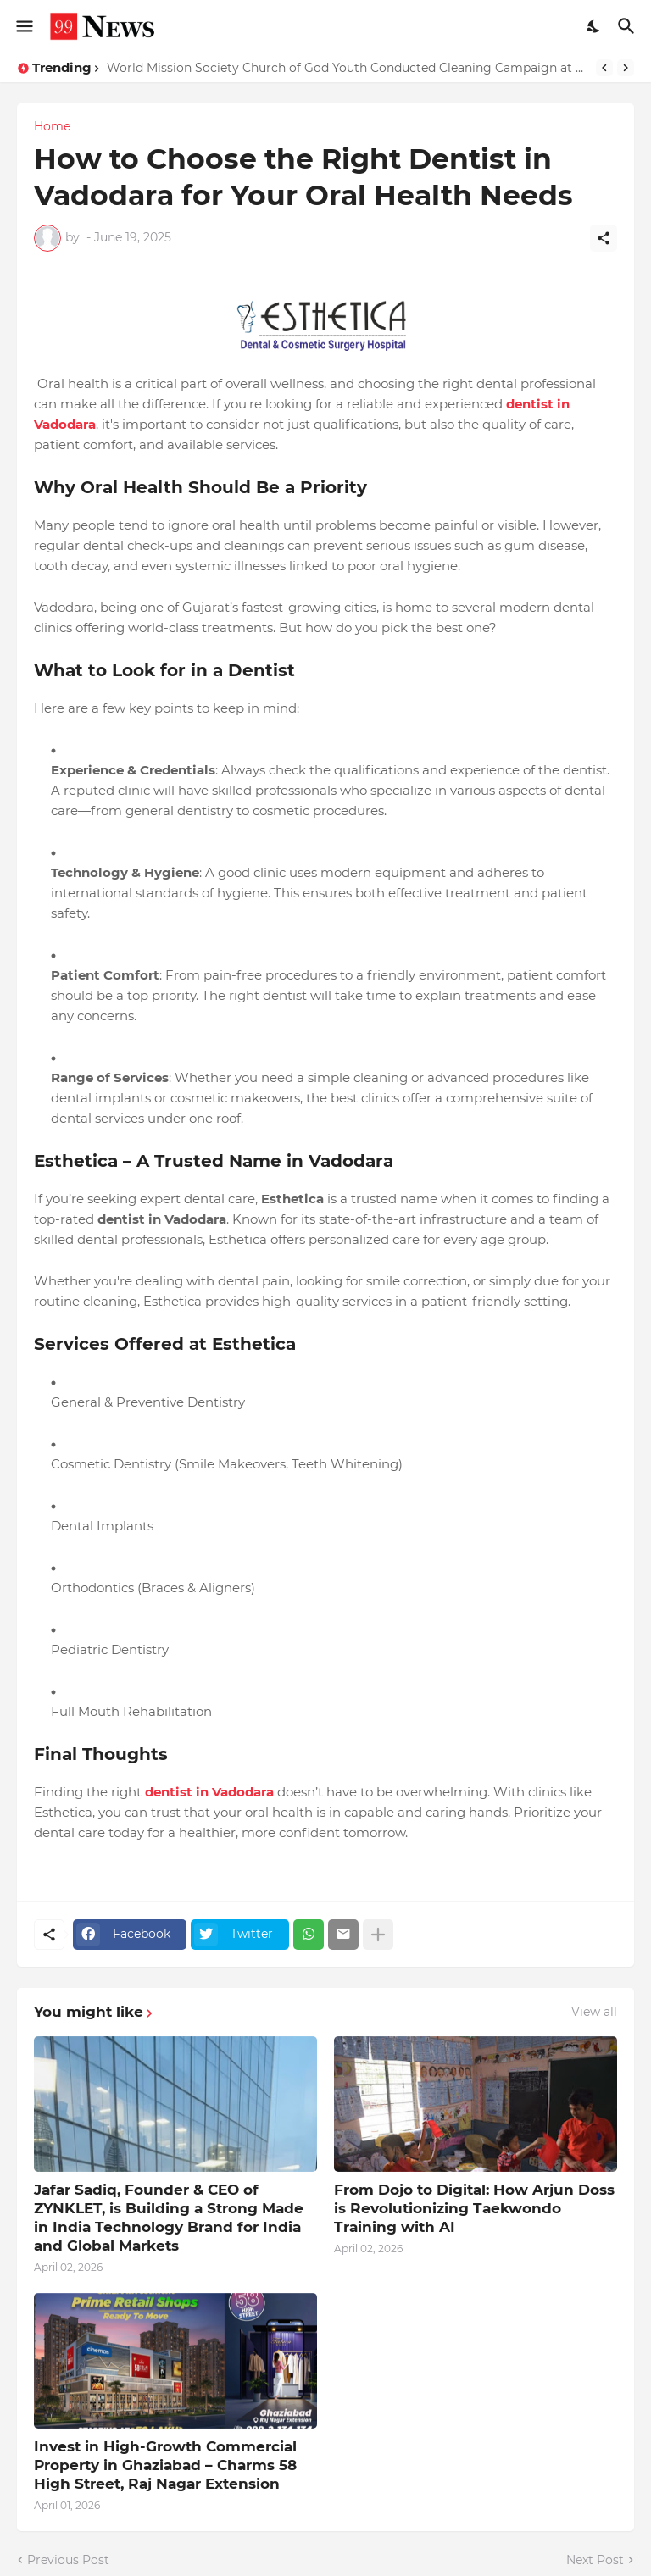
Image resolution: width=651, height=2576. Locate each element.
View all (594, 2012)
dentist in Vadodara (209, 1792)
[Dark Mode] (594, 26)
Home (52, 126)
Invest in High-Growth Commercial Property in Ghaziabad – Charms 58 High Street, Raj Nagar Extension (165, 2465)
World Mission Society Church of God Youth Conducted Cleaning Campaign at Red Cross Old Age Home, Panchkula (347, 67)
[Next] (625, 67)
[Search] (628, 26)
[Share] (603, 238)
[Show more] (378, 1934)
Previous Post (68, 2560)
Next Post (595, 2560)
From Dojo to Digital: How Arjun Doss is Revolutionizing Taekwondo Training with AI (474, 2208)
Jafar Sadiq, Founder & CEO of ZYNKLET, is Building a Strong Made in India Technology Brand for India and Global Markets (168, 2217)
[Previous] (604, 67)
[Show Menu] (23, 26)
